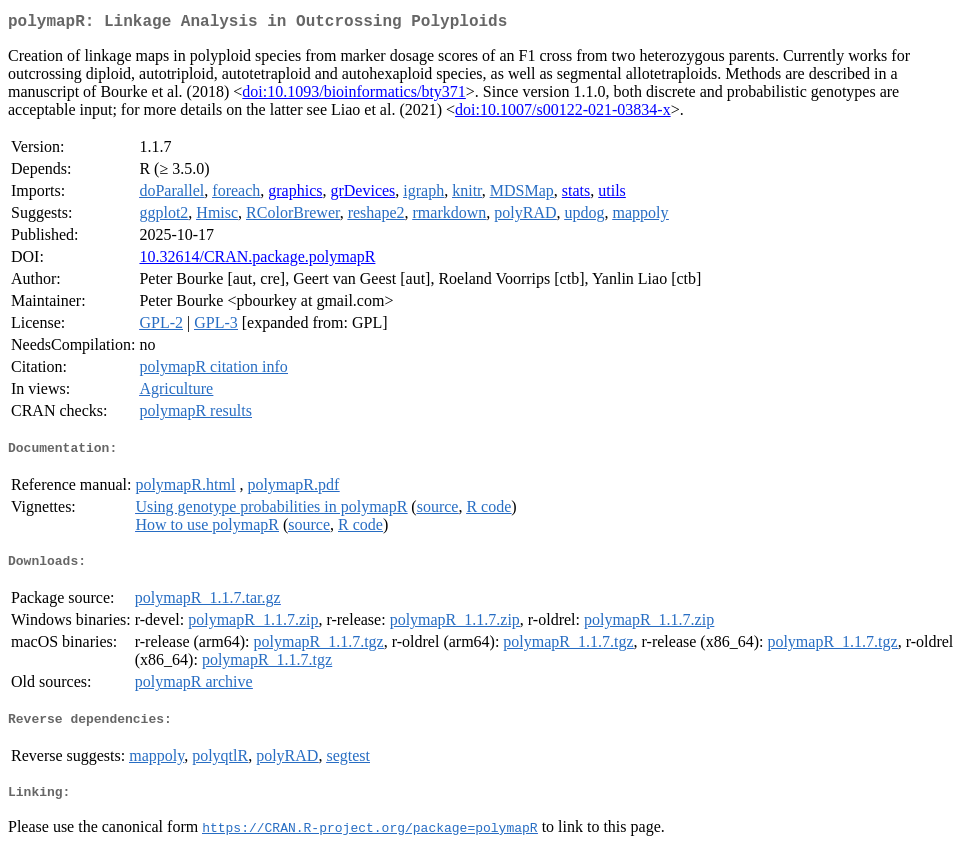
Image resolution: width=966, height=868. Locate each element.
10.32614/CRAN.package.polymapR (257, 260)
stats (576, 194)
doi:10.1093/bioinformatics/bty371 (354, 95)
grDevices (362, 194)
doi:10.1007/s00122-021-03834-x (563, 113)
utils (612, 194)
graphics (295, 194)
